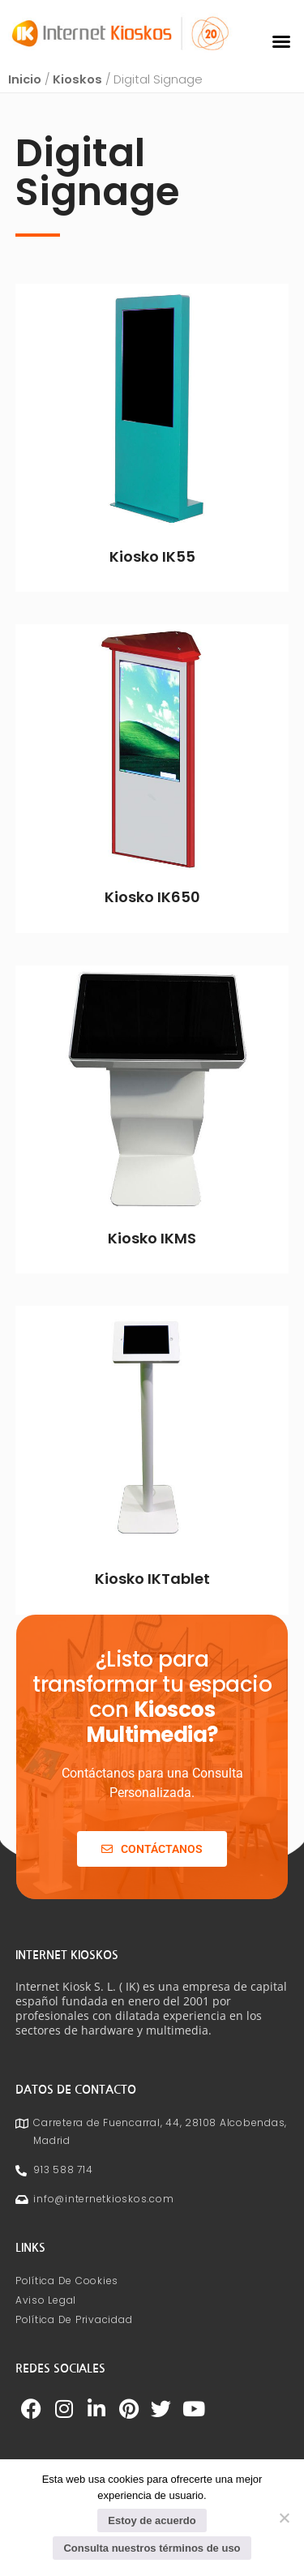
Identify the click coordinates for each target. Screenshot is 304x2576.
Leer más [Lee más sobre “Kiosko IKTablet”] (152, 1609)
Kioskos (77, 85)
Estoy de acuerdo (151, 2520)
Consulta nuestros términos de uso (151, 2548)
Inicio (24, 85)
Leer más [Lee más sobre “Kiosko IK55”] (152, 587)
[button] (281, 41)
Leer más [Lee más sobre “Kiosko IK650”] (152, 928)
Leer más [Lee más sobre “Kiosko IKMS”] (152, 1269)
